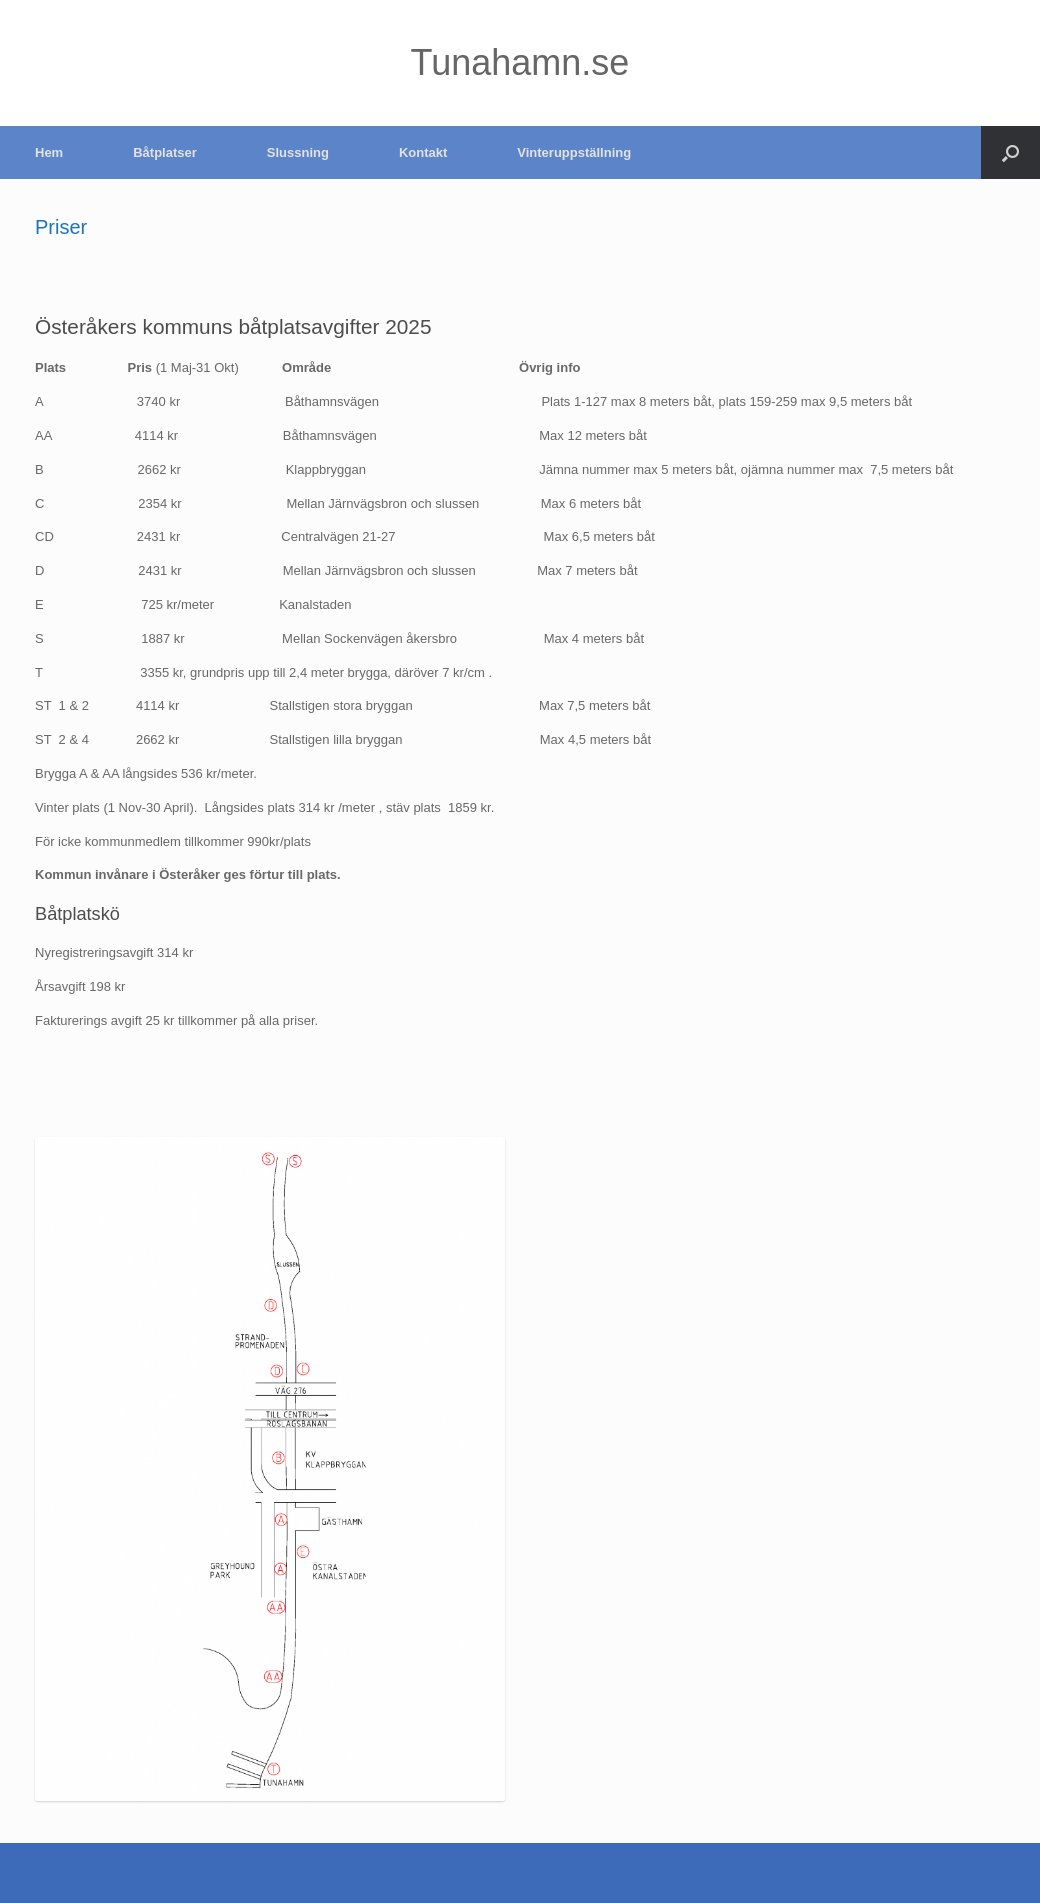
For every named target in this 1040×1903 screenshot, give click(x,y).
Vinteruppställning (574, 152)
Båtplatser (165, 152)
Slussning (298, 152)
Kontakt (423, 152)
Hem (49, 152)
